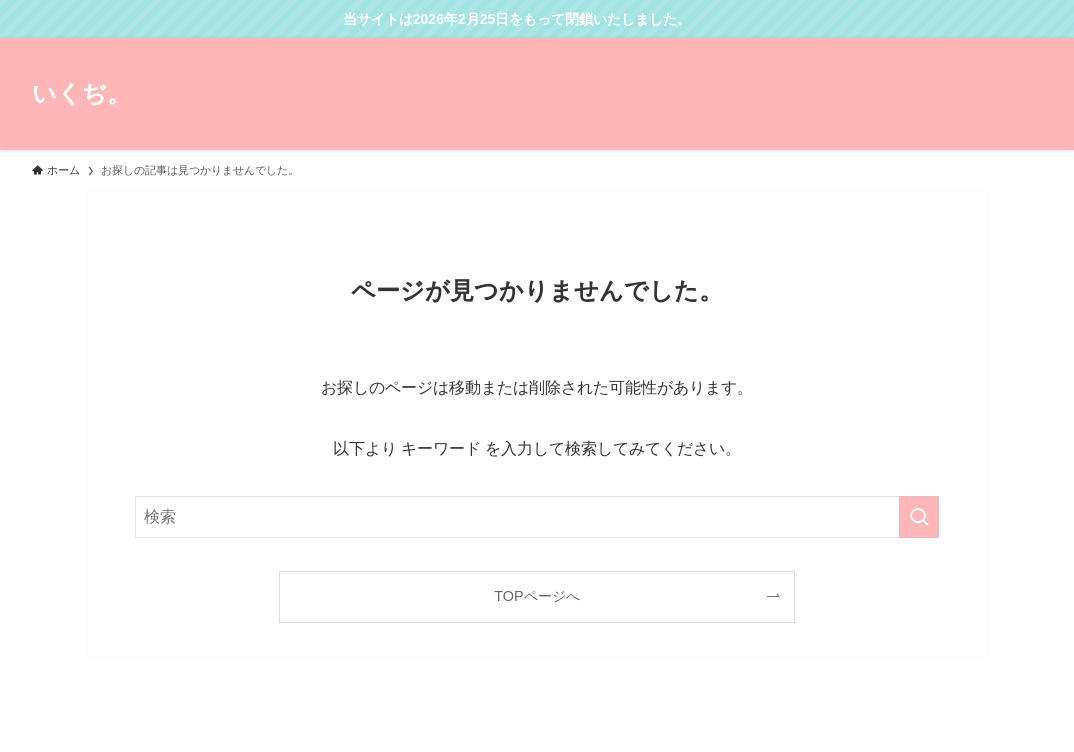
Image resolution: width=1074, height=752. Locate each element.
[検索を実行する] (919, 517)
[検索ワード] (537, 517)
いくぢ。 (81, 94)
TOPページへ (536, 596)
